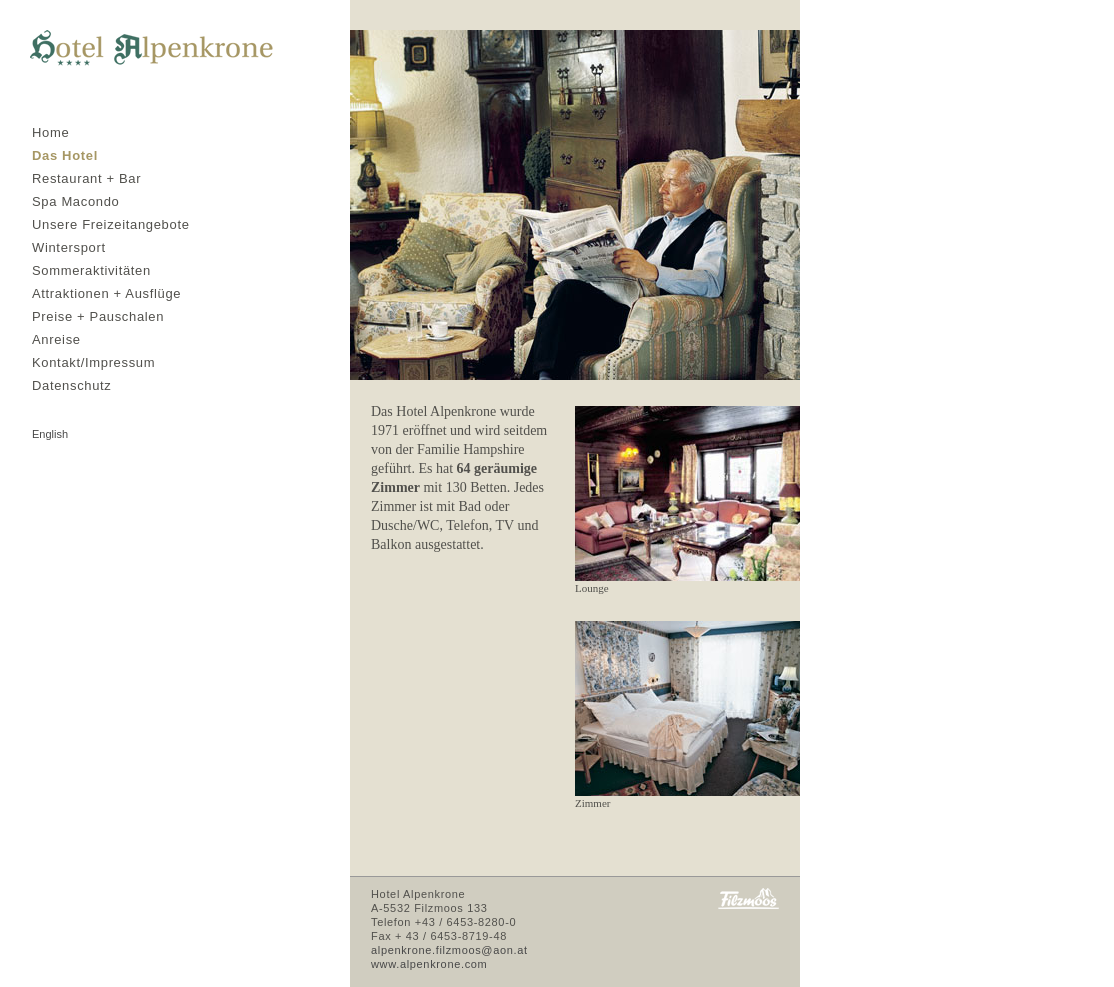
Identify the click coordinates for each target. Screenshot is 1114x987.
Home (50, 132)
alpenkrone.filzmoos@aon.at (449, 950)
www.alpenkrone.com (429, 964)
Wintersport (69, 247)
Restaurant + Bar (86, 178)
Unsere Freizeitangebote (111, 224)
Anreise (56, 339)
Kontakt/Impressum (93, 362)
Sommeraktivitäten (91, 270)
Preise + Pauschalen (98, 316)
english (50, 434)
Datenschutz (72, 385)
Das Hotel (65, 155)
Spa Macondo (75, 201)
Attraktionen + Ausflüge (106, 293)
